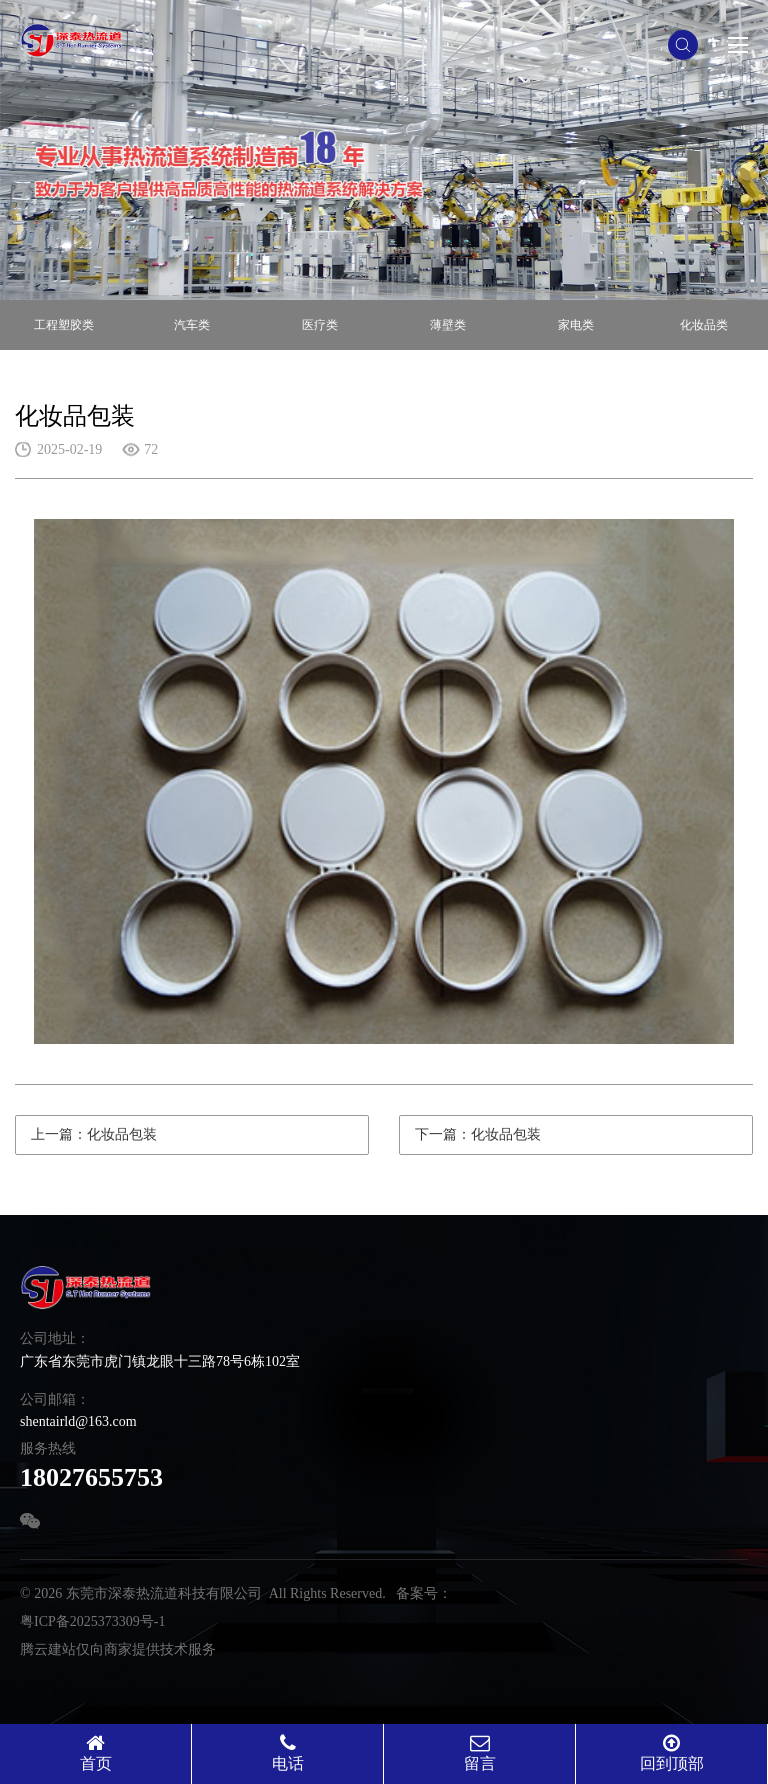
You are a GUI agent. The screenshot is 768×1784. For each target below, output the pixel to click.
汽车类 (192, 325)
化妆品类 (704, 325)
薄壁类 (448, 325)
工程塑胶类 (64, 325)
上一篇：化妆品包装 (94, 1134)
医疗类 (320, 325)
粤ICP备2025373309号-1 (92, 1621)
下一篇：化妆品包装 (478, 1134)
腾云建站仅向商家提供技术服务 (118, 1649)
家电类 (576, 325)
